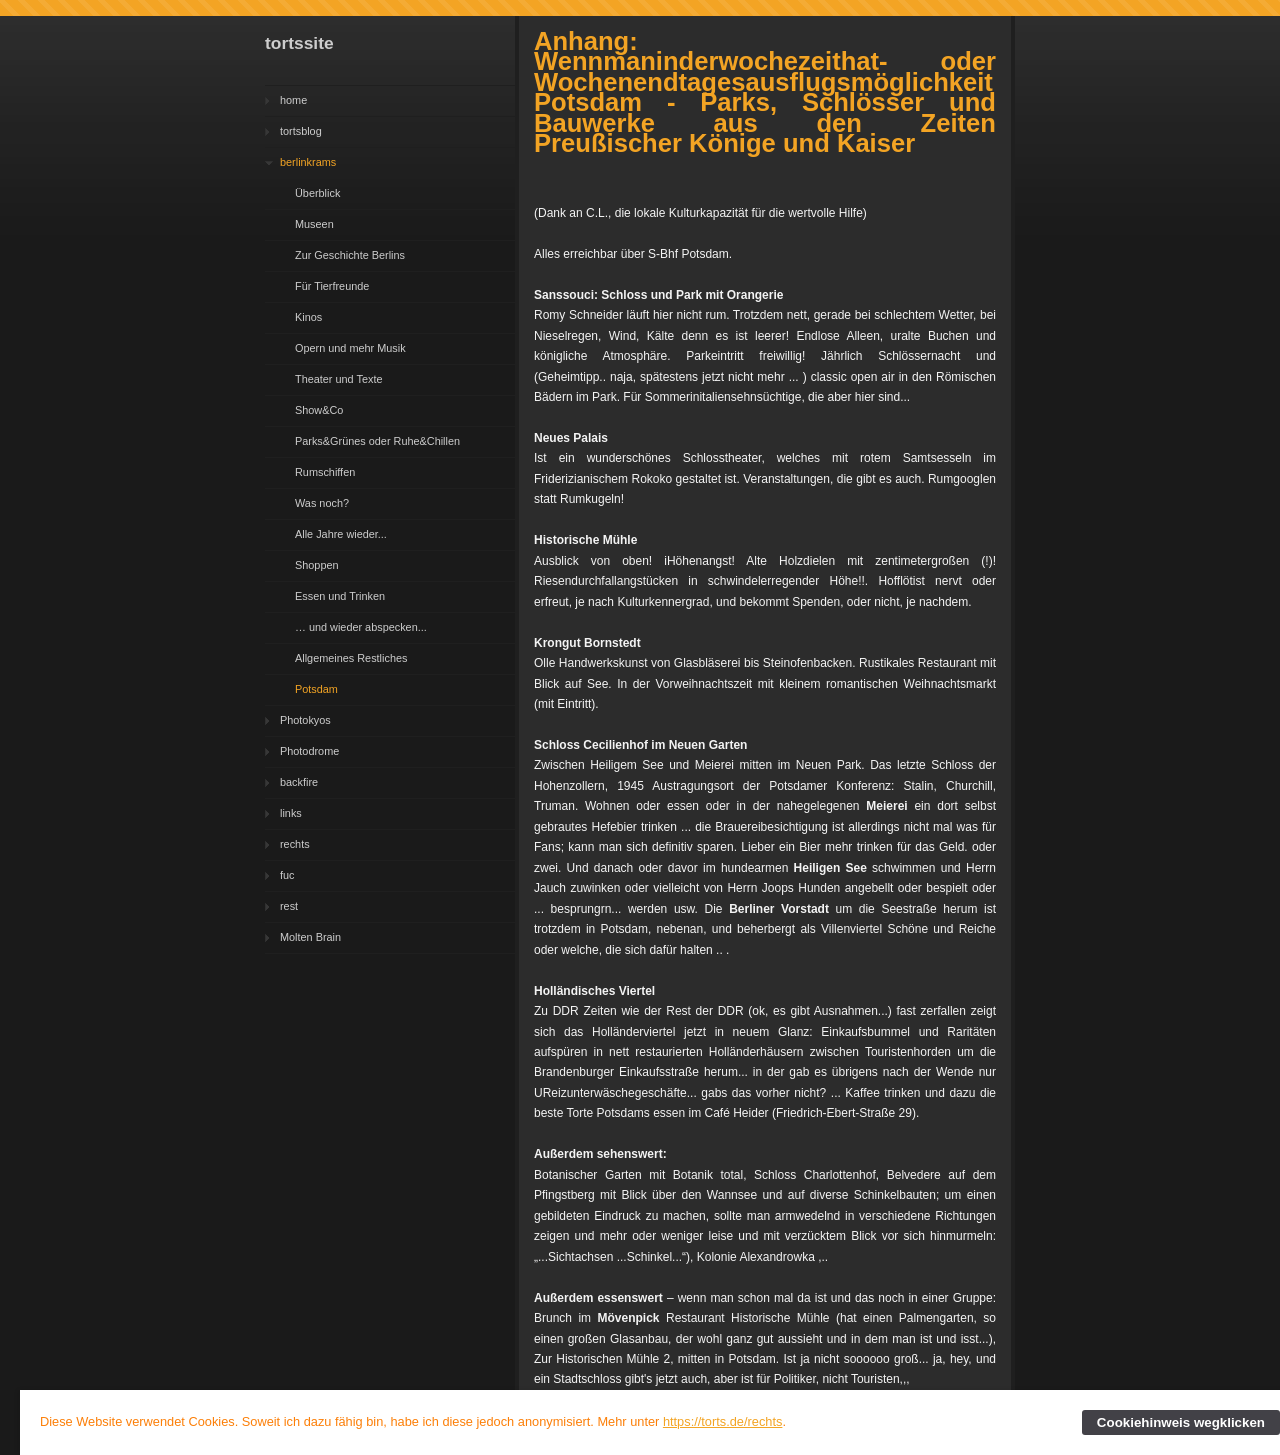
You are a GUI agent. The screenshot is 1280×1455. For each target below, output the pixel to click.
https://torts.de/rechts (723, 1421)
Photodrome (309, 751)
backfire (299, 782)
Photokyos (305, 720)
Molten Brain (310, 937)
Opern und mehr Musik (350, 348)
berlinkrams (308, 162)
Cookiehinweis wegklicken (1181, 1422)
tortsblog (301, 131)
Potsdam (316, 689)
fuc (287, 875)
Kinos (308, 317)
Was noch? (322, 503)
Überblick (317, 193)
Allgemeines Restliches (351, 658)
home (293, 100)
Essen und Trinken (340, 596)
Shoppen (317, 565)
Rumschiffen (325, 472)
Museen (314, 224)
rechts (295, 844)
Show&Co (319, 410)
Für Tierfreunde (332, 286)
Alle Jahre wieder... (341, 534)
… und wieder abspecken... (361, 627)
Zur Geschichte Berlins (350, 255)
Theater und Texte (338, 379)
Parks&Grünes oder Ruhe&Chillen (377, 441)
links (291, 813)
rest (289, 906)
